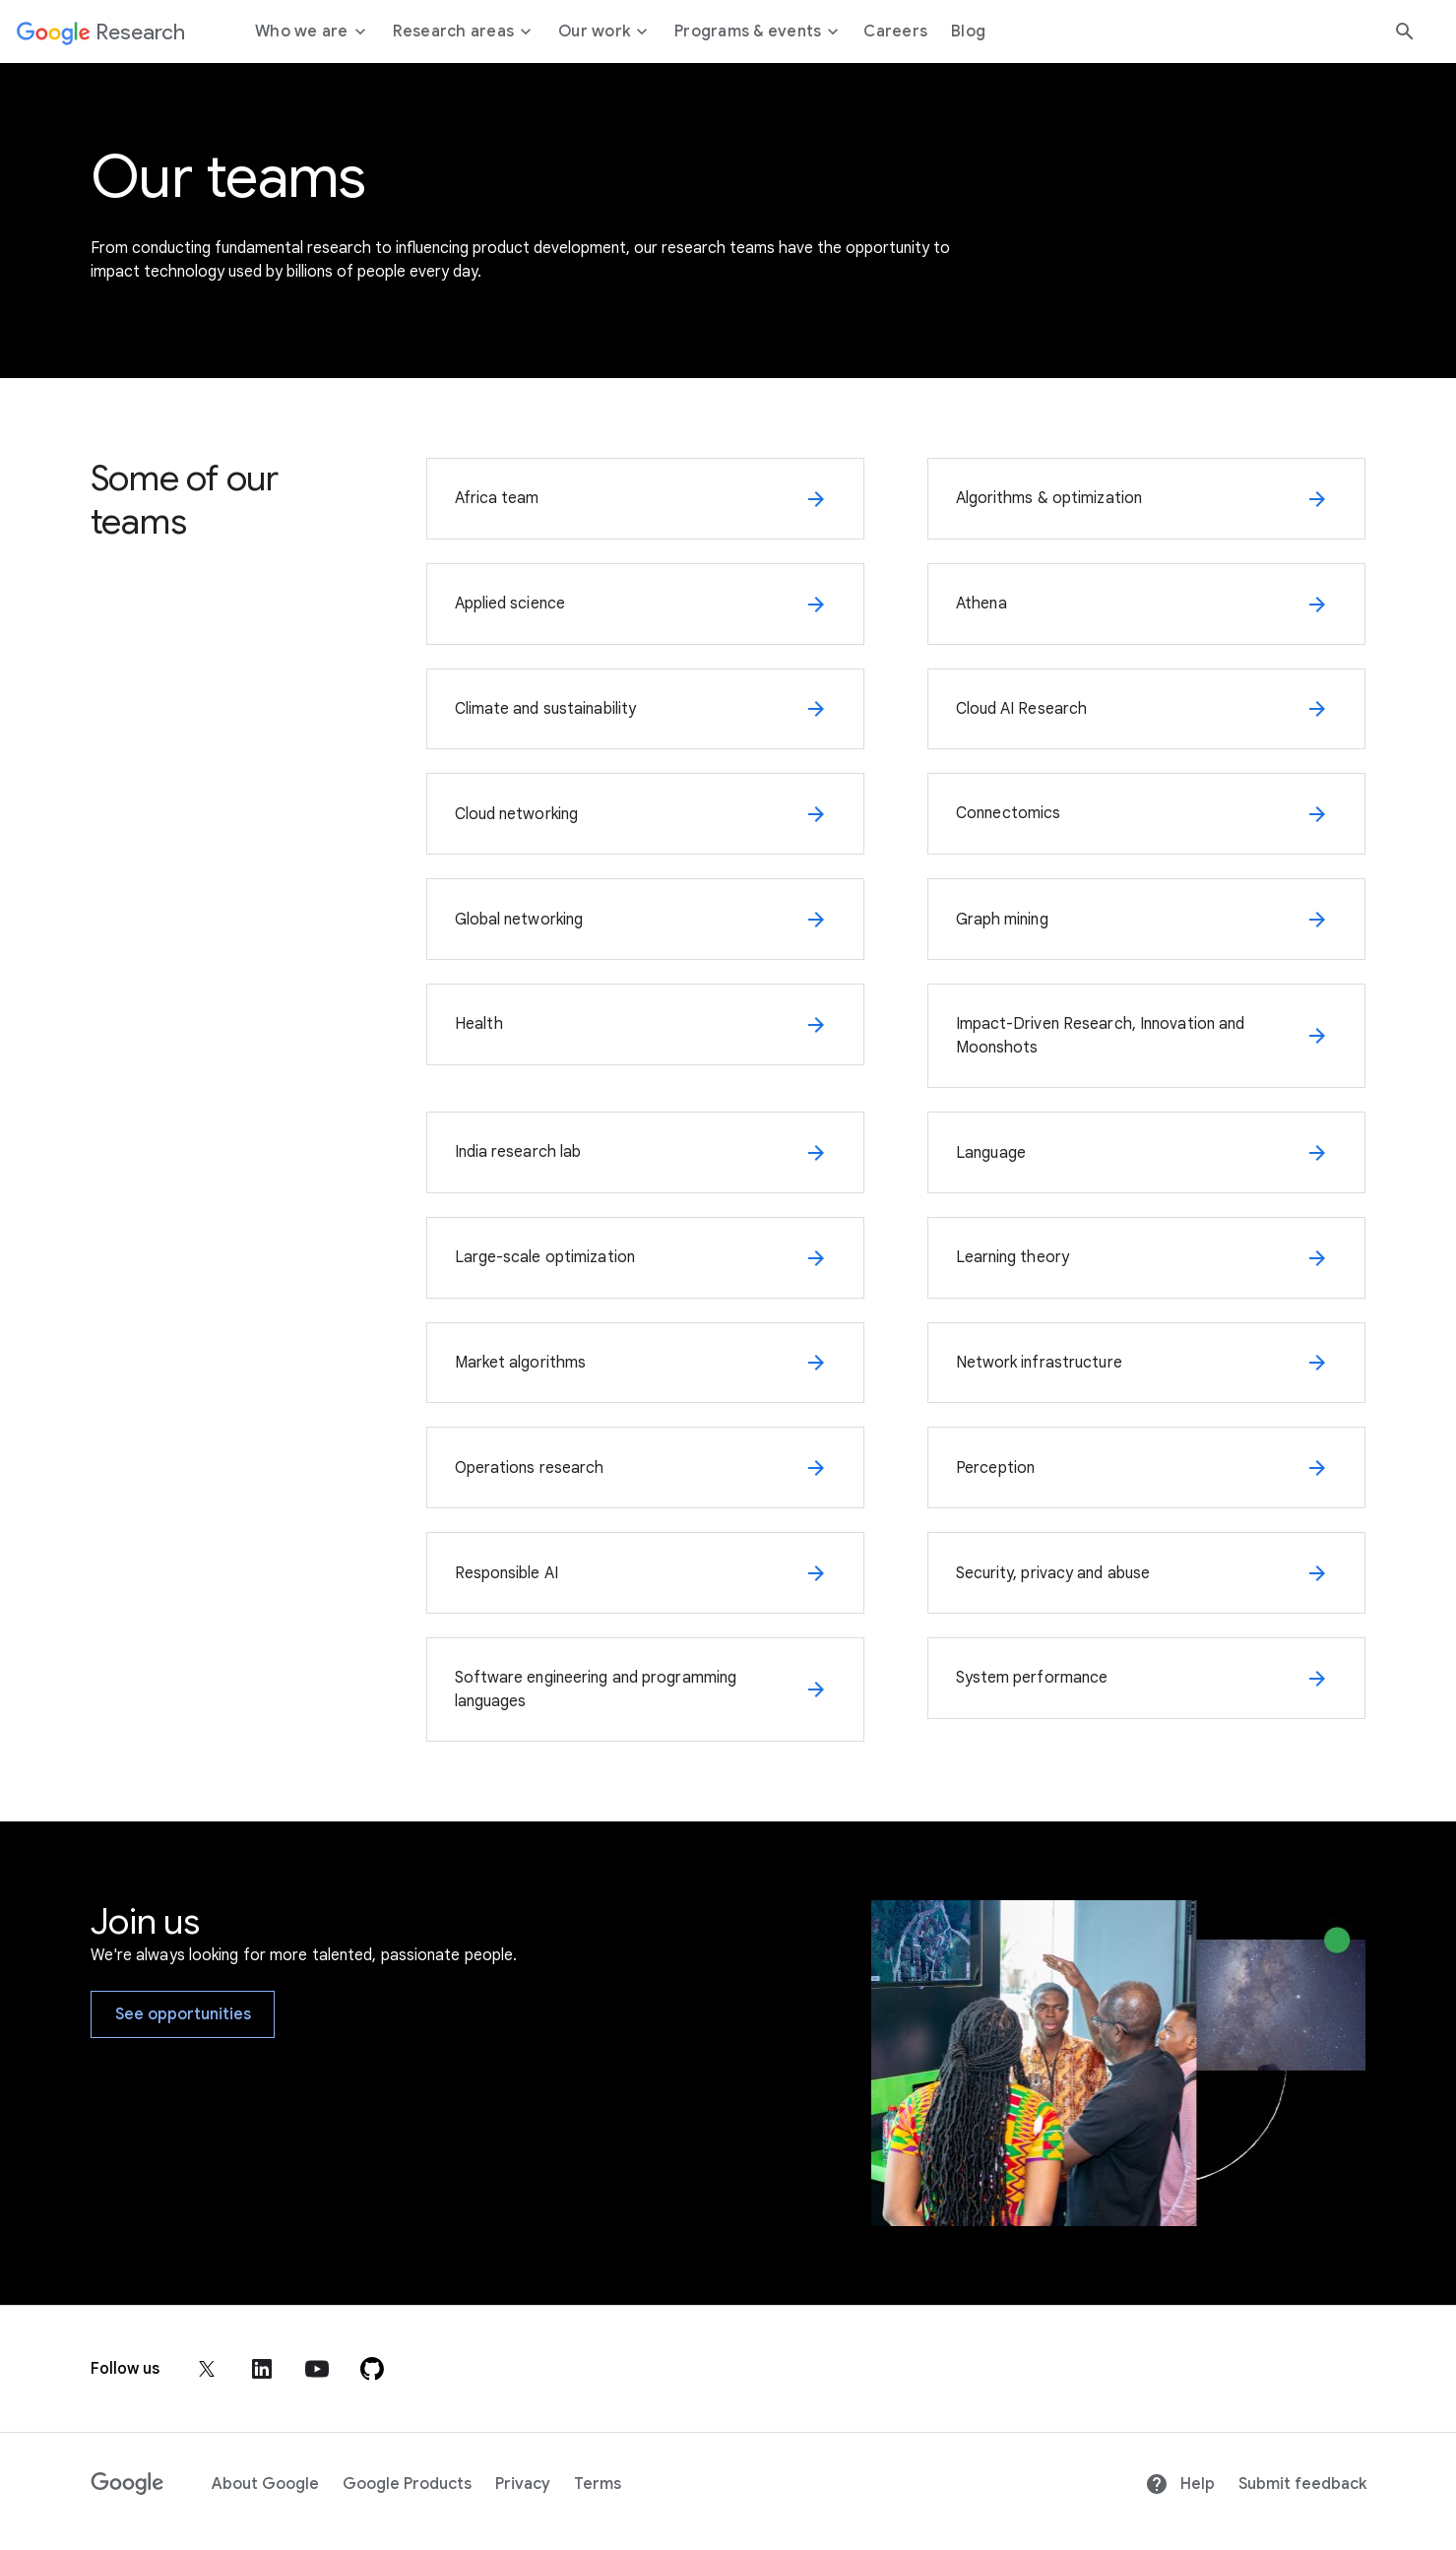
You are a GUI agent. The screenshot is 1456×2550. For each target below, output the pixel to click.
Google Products (407, 2484)
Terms (597, 2484)
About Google (265, 2484)
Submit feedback (1302, 2484)
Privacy (522, 2484)
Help (1180, 2484)
